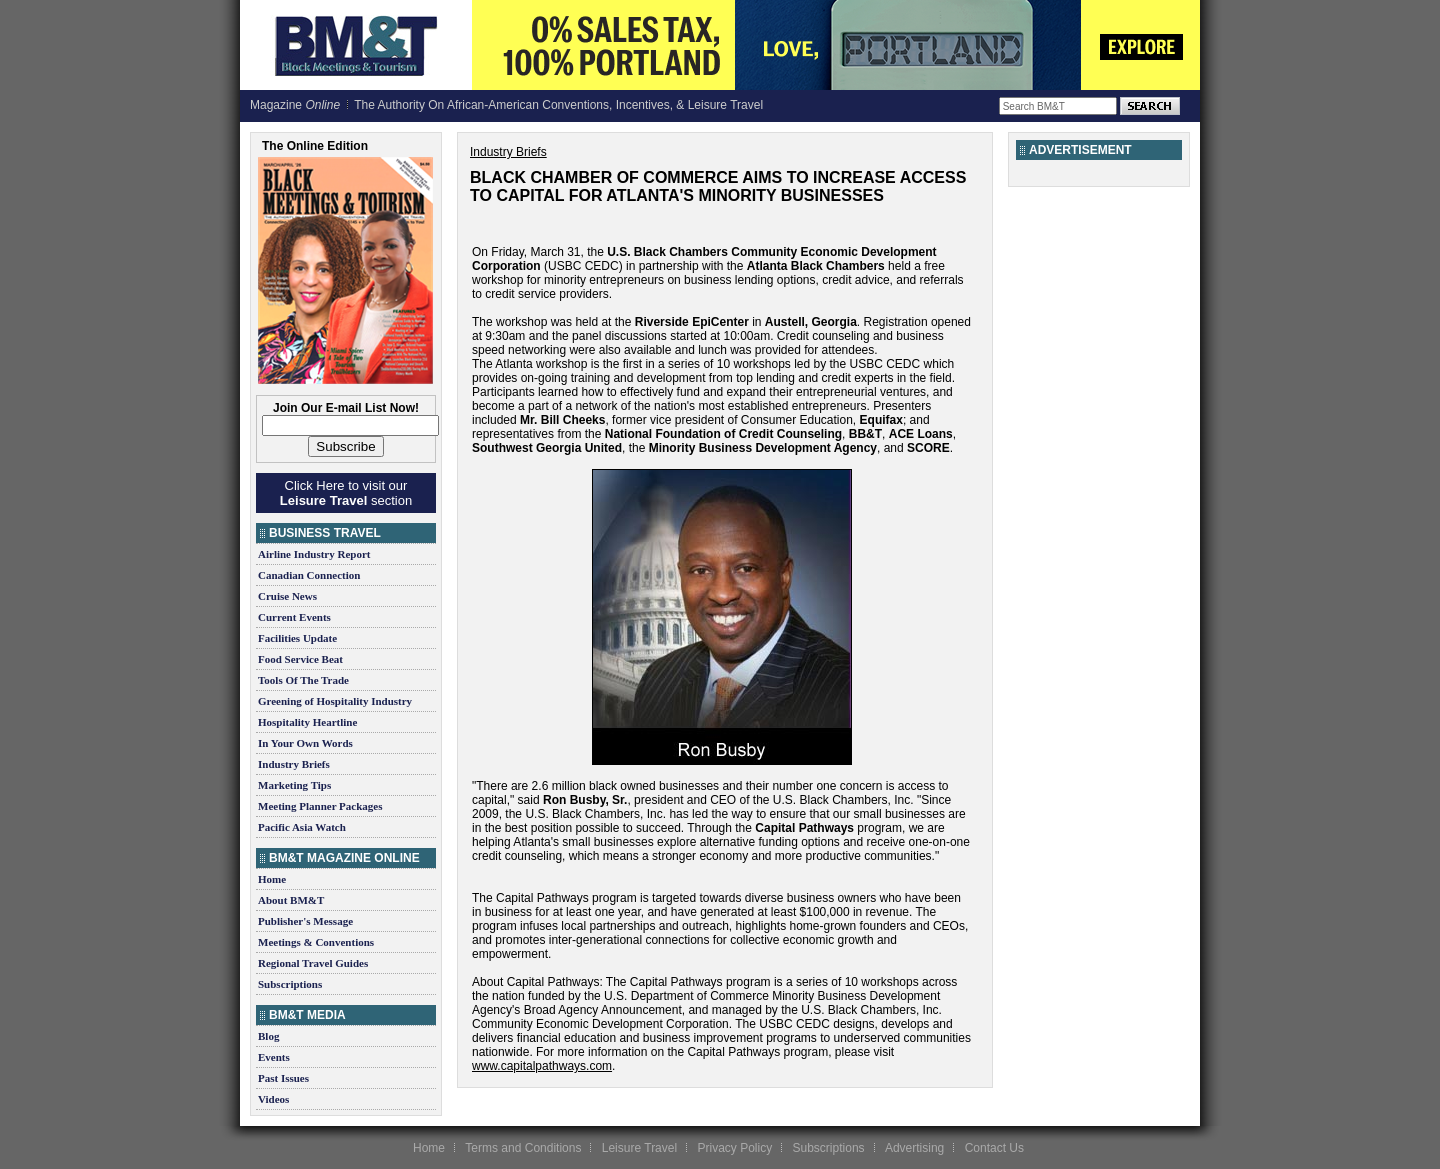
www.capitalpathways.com (542, 1066)
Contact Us (994, 1148)
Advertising (914, 1148)
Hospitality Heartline (307, 722)
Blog (268, 1036)
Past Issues (283, 1078)
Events (274, 1057)
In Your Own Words (305, 743)
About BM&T (291, 900)
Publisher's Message (305, 921)
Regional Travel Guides (313, 963)
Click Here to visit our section (346, 493)
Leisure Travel (639, 1148)
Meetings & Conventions (316, 942)
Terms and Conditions (523, 1148)
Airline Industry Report (314, 554)
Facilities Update (297, 638)
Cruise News (287, 596)
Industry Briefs (294, 764)
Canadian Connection (309, 575)
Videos (273, 1099)
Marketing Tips (294, 785)
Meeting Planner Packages (320, 806)
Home (272, 879)
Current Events (294, 617)
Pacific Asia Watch (302, 827)
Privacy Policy (734, 1148)
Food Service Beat (300, 659)
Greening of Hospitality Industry (335, 701)
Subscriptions (290, 984)
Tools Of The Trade (303, 680)
